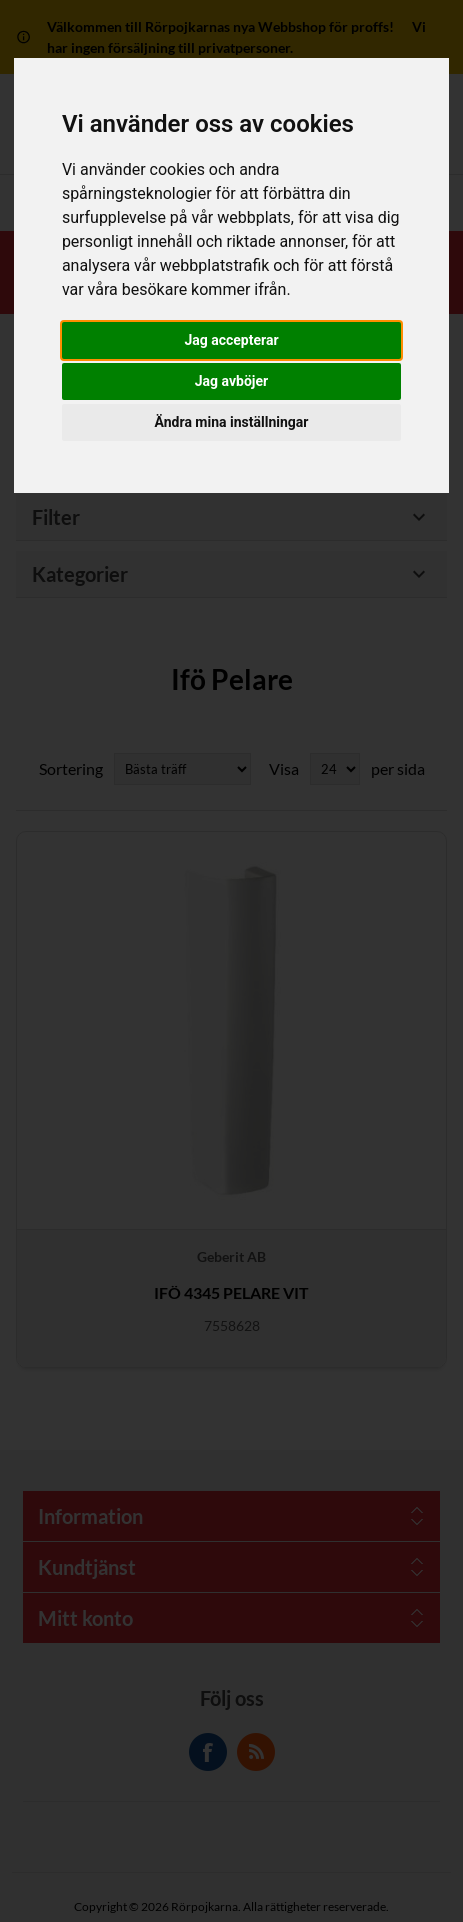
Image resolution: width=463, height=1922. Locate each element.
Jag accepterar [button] (231, 340)
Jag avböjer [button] (231, 381)
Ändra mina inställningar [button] (232, 422)
